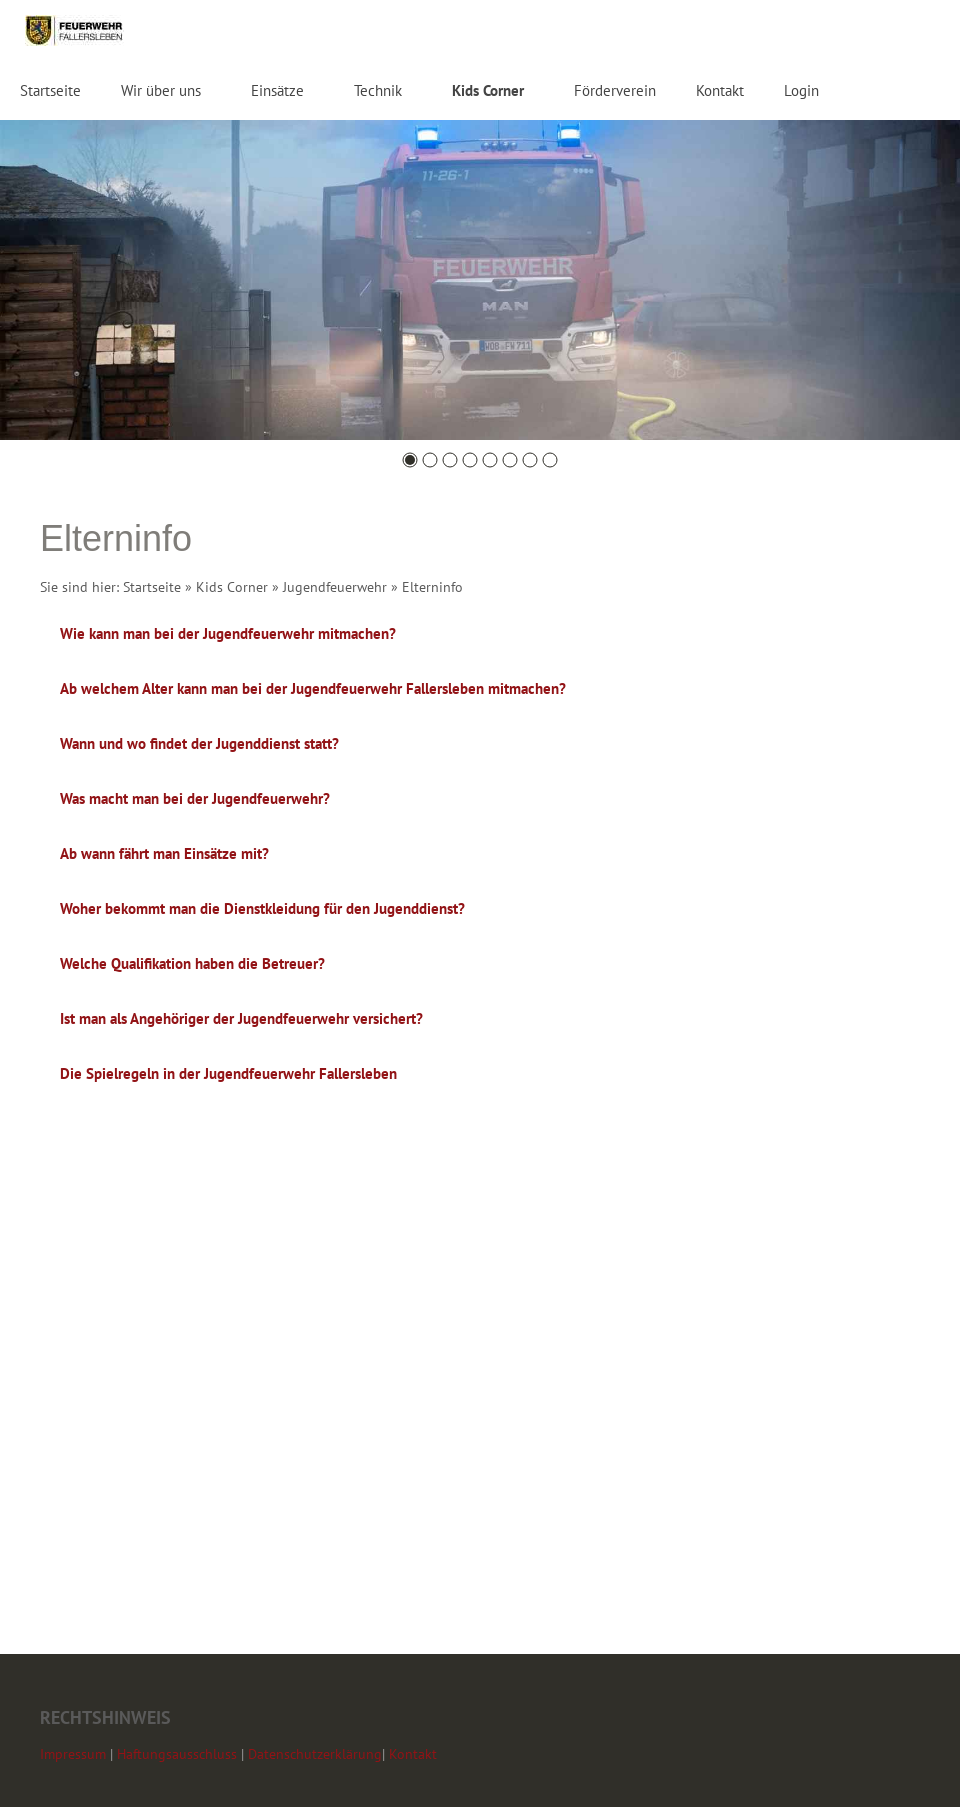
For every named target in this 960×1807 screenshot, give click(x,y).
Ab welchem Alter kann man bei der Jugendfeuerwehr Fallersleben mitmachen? (313, 688)
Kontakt (720, 90)
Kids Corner (488, 90)
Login (801, 90)
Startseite (50, 90)
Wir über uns (161, 90)
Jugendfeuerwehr (335, 587)
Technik (378, 90)
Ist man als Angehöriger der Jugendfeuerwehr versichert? (241, 1018)
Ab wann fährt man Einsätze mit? (164, 853)
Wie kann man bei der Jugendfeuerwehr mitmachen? (228, 633)
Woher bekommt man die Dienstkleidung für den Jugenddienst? (262, 908)
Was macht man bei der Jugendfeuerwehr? (195, 798)
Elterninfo (432, 587)
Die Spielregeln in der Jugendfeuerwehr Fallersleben (228, 1073)
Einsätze (277, 90)
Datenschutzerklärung (315, 1754)
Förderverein (615, 90)
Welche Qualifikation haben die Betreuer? (192, 963)
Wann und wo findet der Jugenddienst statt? (199, 743)
